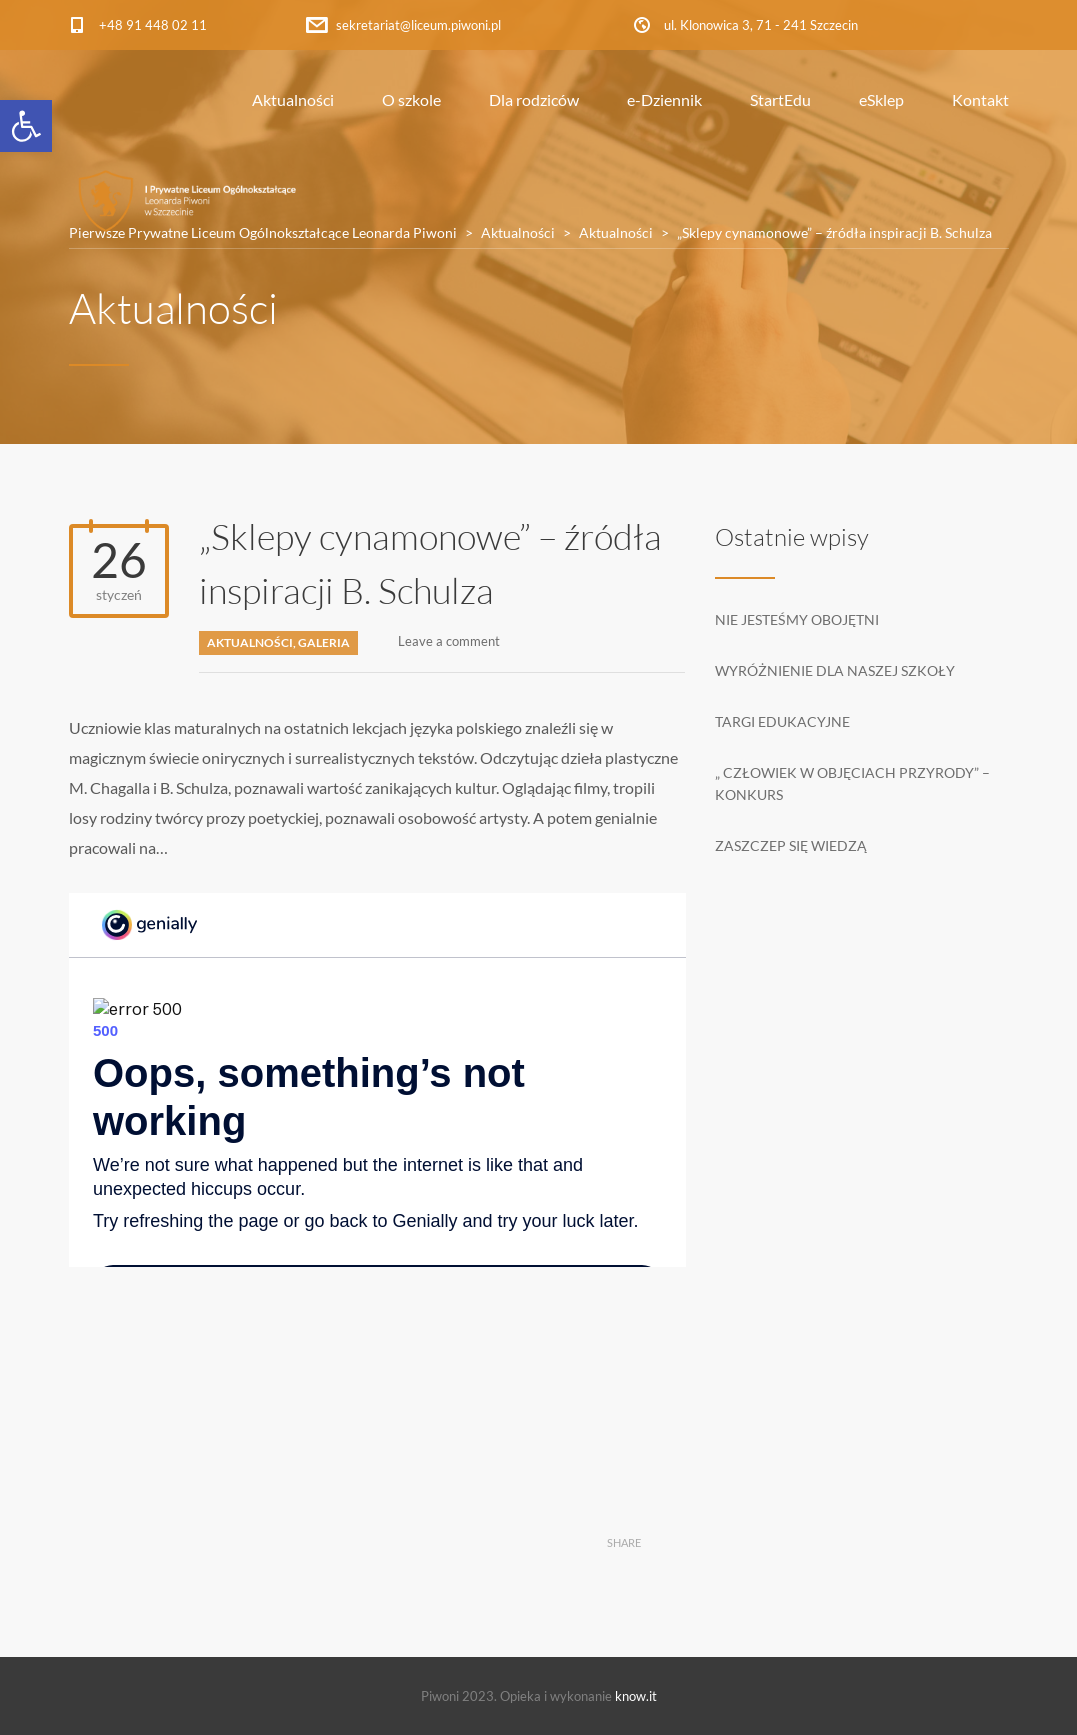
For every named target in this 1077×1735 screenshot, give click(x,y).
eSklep (881, 99)
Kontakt (980, 99)
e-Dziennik (664, 99)
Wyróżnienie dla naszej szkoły (835, 670)
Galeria (324, 642)
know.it (636, 1696)
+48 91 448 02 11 (153, 25)
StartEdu (780, 99)
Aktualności (293, 99)
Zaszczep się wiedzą (791, 845)
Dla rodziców (534, 99)
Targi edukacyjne (782, 721)
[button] (26, 126)
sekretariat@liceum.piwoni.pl (418, 25)
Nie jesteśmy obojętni (797, 619)
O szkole (411, 99)
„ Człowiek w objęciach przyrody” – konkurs (852, 783)
